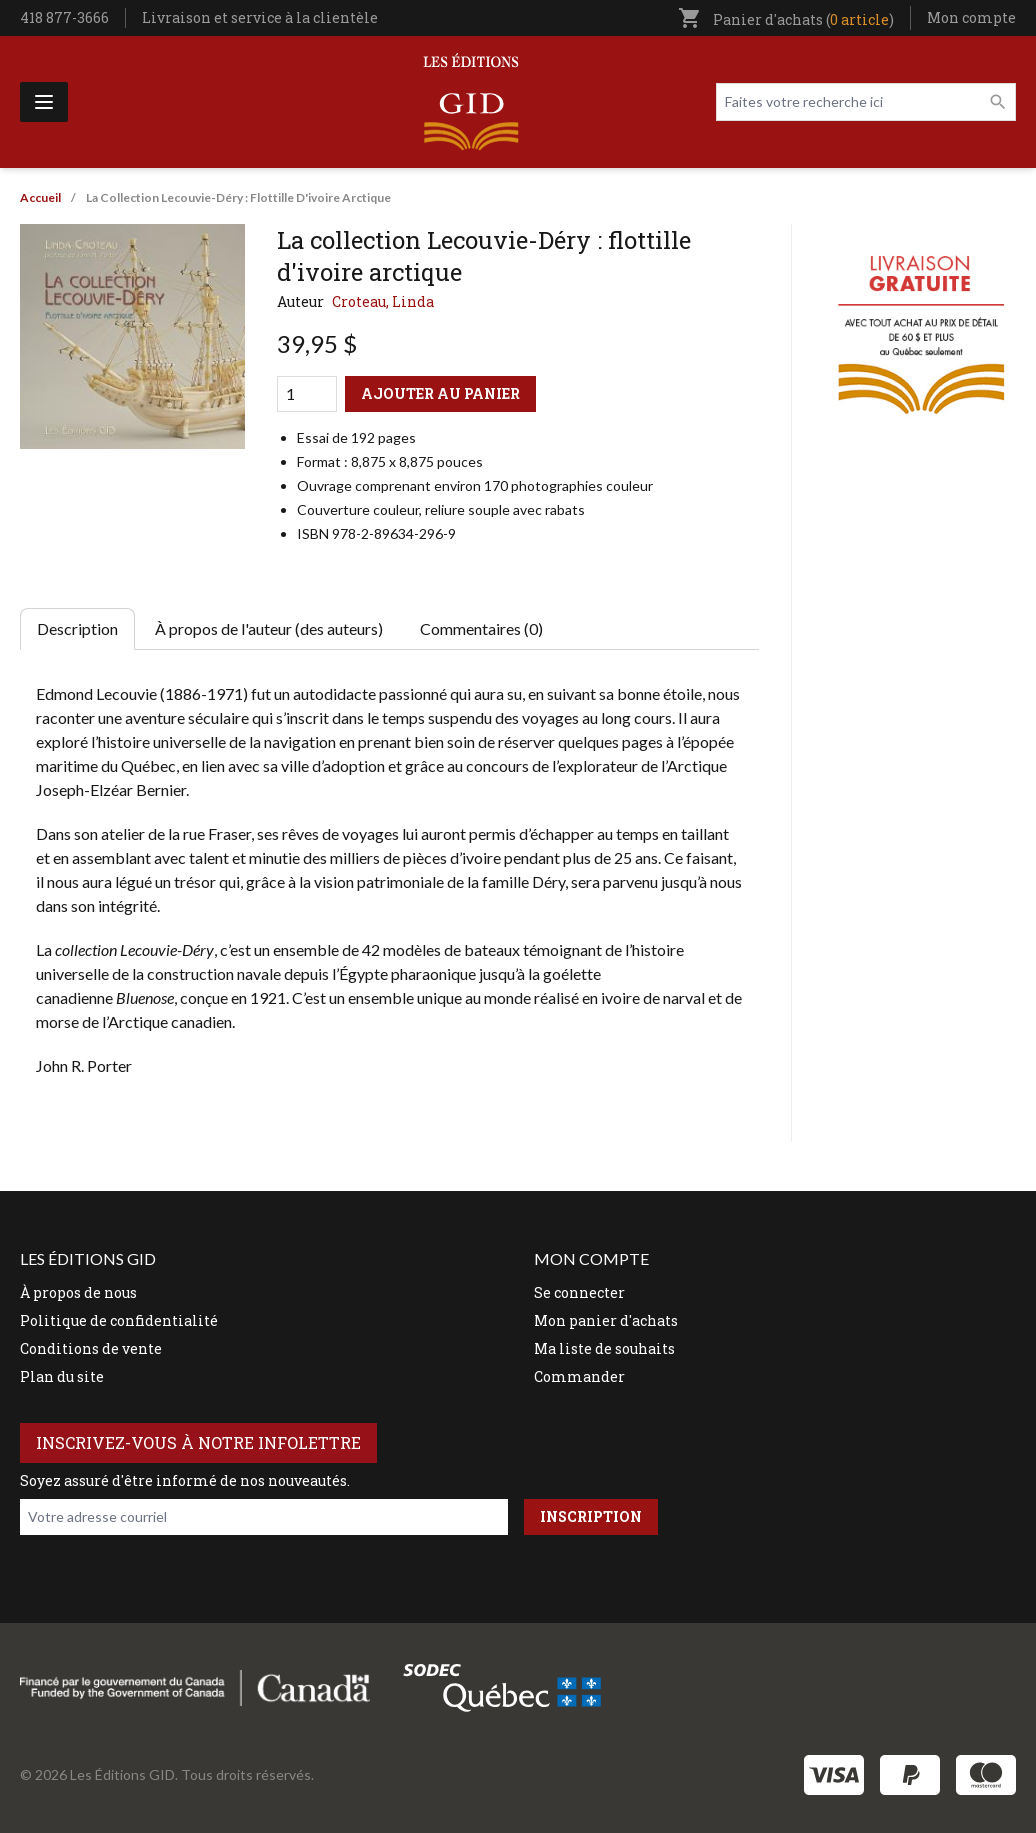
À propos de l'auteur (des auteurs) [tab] (269, 628)
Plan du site (62, 1376)
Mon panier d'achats (606, 1320)
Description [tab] (77, 628)
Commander (579, 1376)
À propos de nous (78, 1292)
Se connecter (579, 1292)
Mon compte (971, 17)
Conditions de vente (91, 1348)
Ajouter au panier (440, 393)
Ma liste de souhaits (604, 1348)
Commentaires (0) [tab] (481, 628)
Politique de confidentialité (119, 1320)
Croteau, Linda (383, 301)
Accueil (40, 197)
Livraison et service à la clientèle (260, 17)
